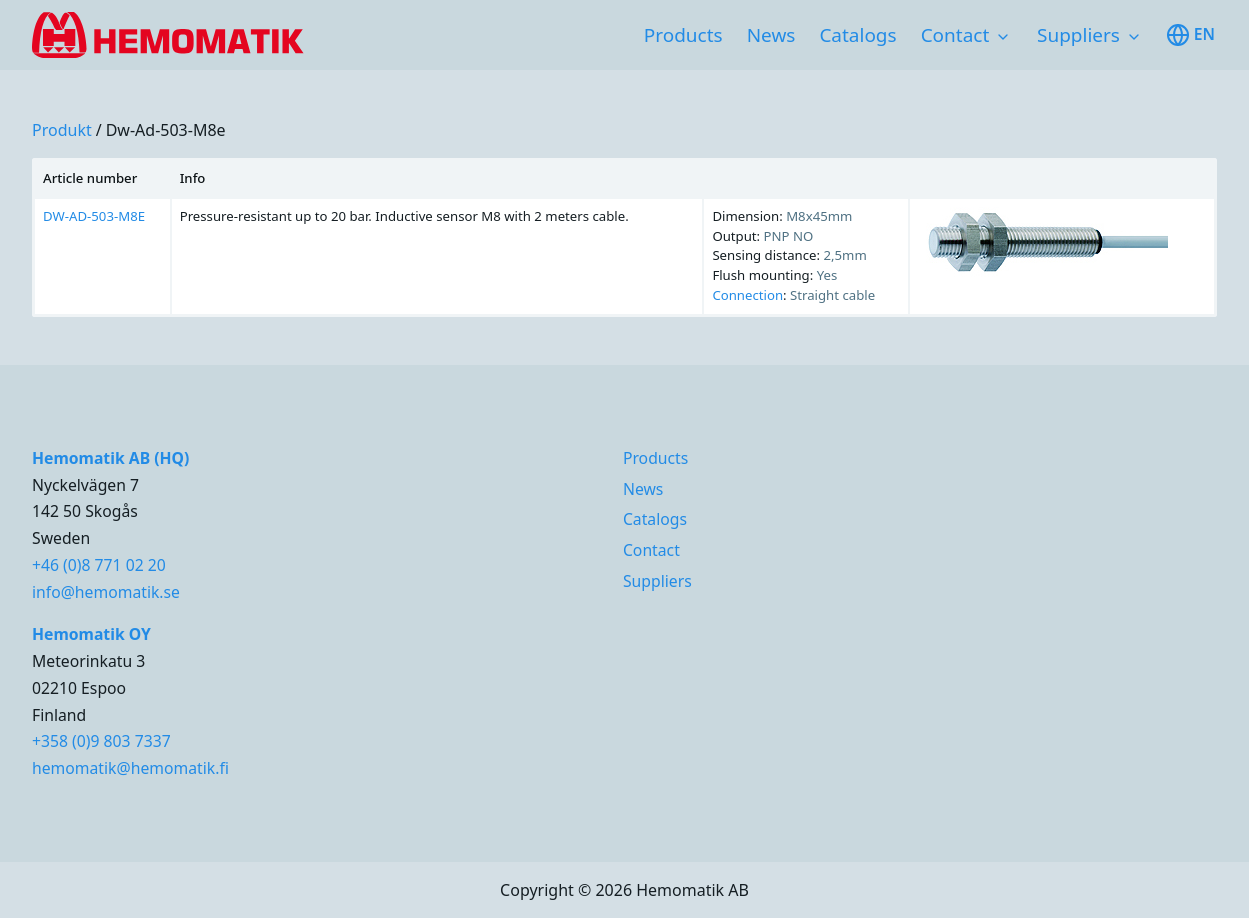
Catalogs (857, 35)
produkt (62, 130)
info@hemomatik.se (106, 592)
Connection (747, 295)
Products (683, 35)
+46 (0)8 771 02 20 (99, 565)
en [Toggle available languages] (1190, 35)
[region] (624, 237)
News (771, 35)
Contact (955, 35)
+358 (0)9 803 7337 (101, 741)
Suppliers (1078, 35)
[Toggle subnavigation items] (1003, 37)
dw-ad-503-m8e (166, 130)
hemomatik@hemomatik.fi (130, 768)
